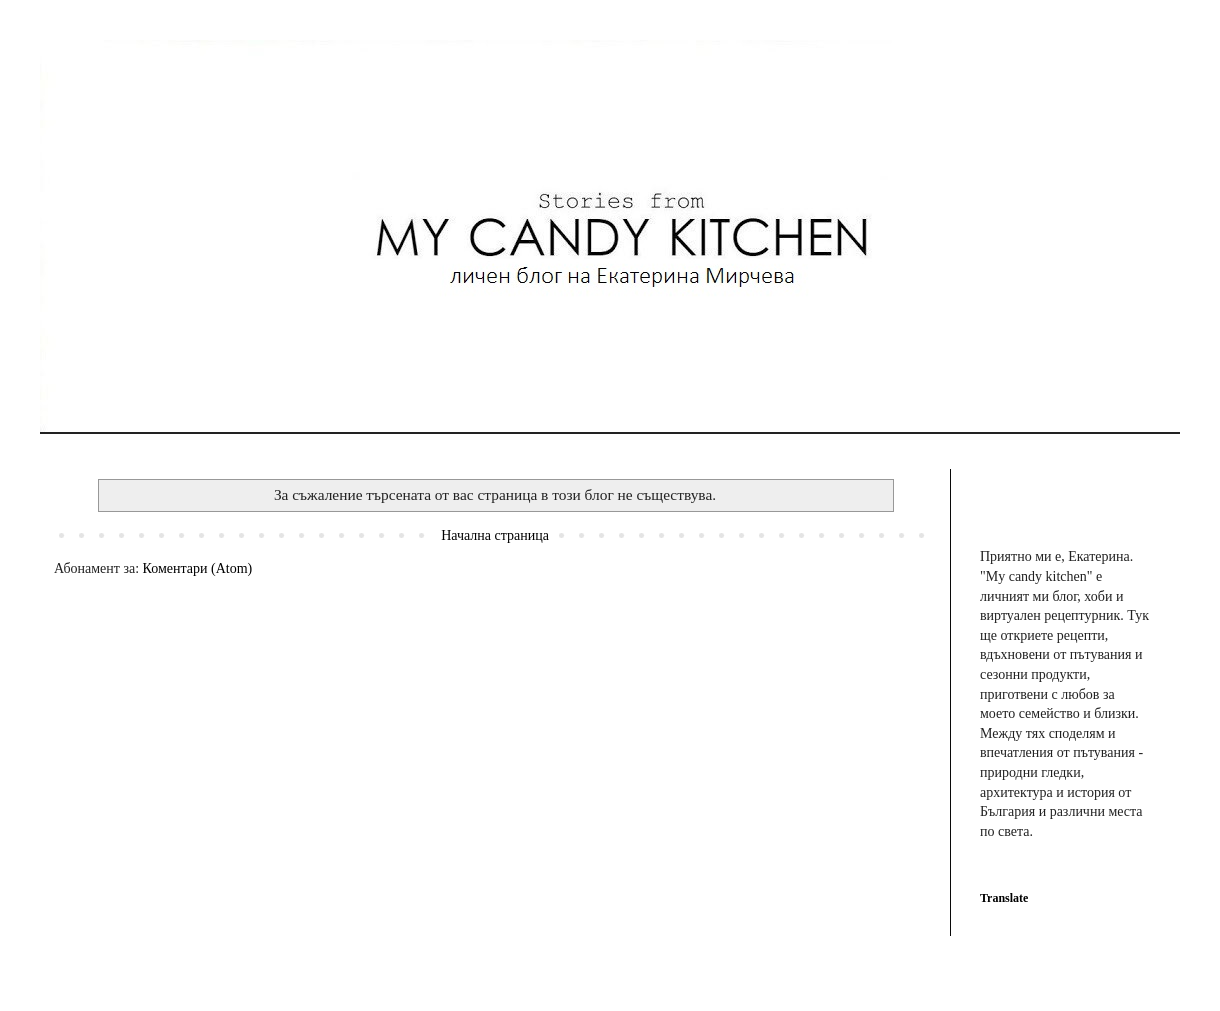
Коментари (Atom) (198, 568)
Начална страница (495, 535)
